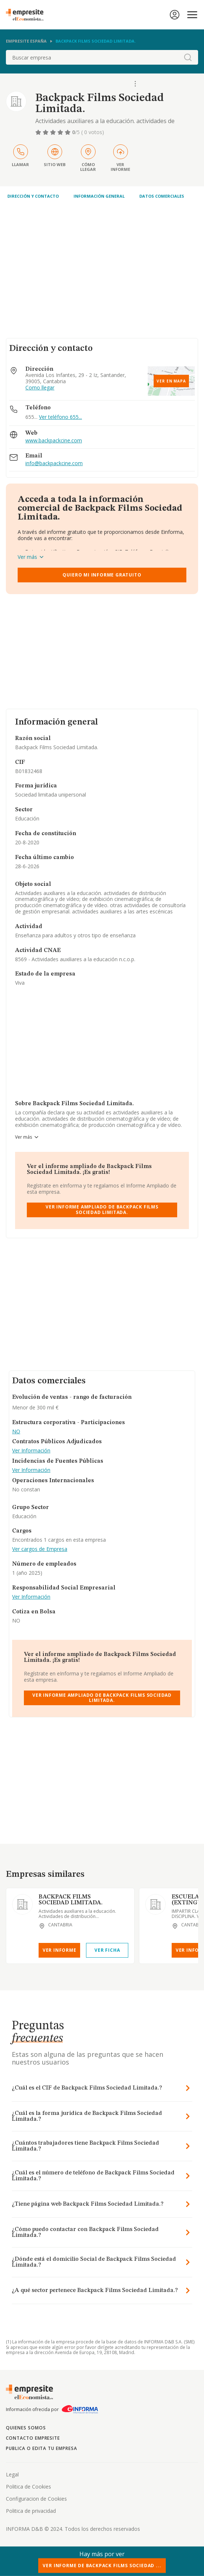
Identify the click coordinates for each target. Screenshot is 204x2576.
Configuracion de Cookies (36, 2498)
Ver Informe (59, 1950)
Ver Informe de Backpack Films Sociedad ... (102, 2565)
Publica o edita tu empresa (41, 2448)
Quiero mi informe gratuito (101, 575)
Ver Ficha (107, 1950)
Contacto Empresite (33, 2438)
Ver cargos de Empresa (39, 1549)
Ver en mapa (171, 381)
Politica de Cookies (28, 2486)
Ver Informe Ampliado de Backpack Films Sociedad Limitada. (102, 1209)
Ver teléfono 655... (60, 416)
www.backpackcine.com (53, 441)
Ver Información (31, 1451)
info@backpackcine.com (54, 463)
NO (16, 1432)
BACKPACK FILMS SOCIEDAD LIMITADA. (71, 1900)
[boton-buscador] (187, 57)
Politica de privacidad (31, 2510)
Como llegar (39, 388)
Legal (12, 2474)
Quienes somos (26, 2428)
